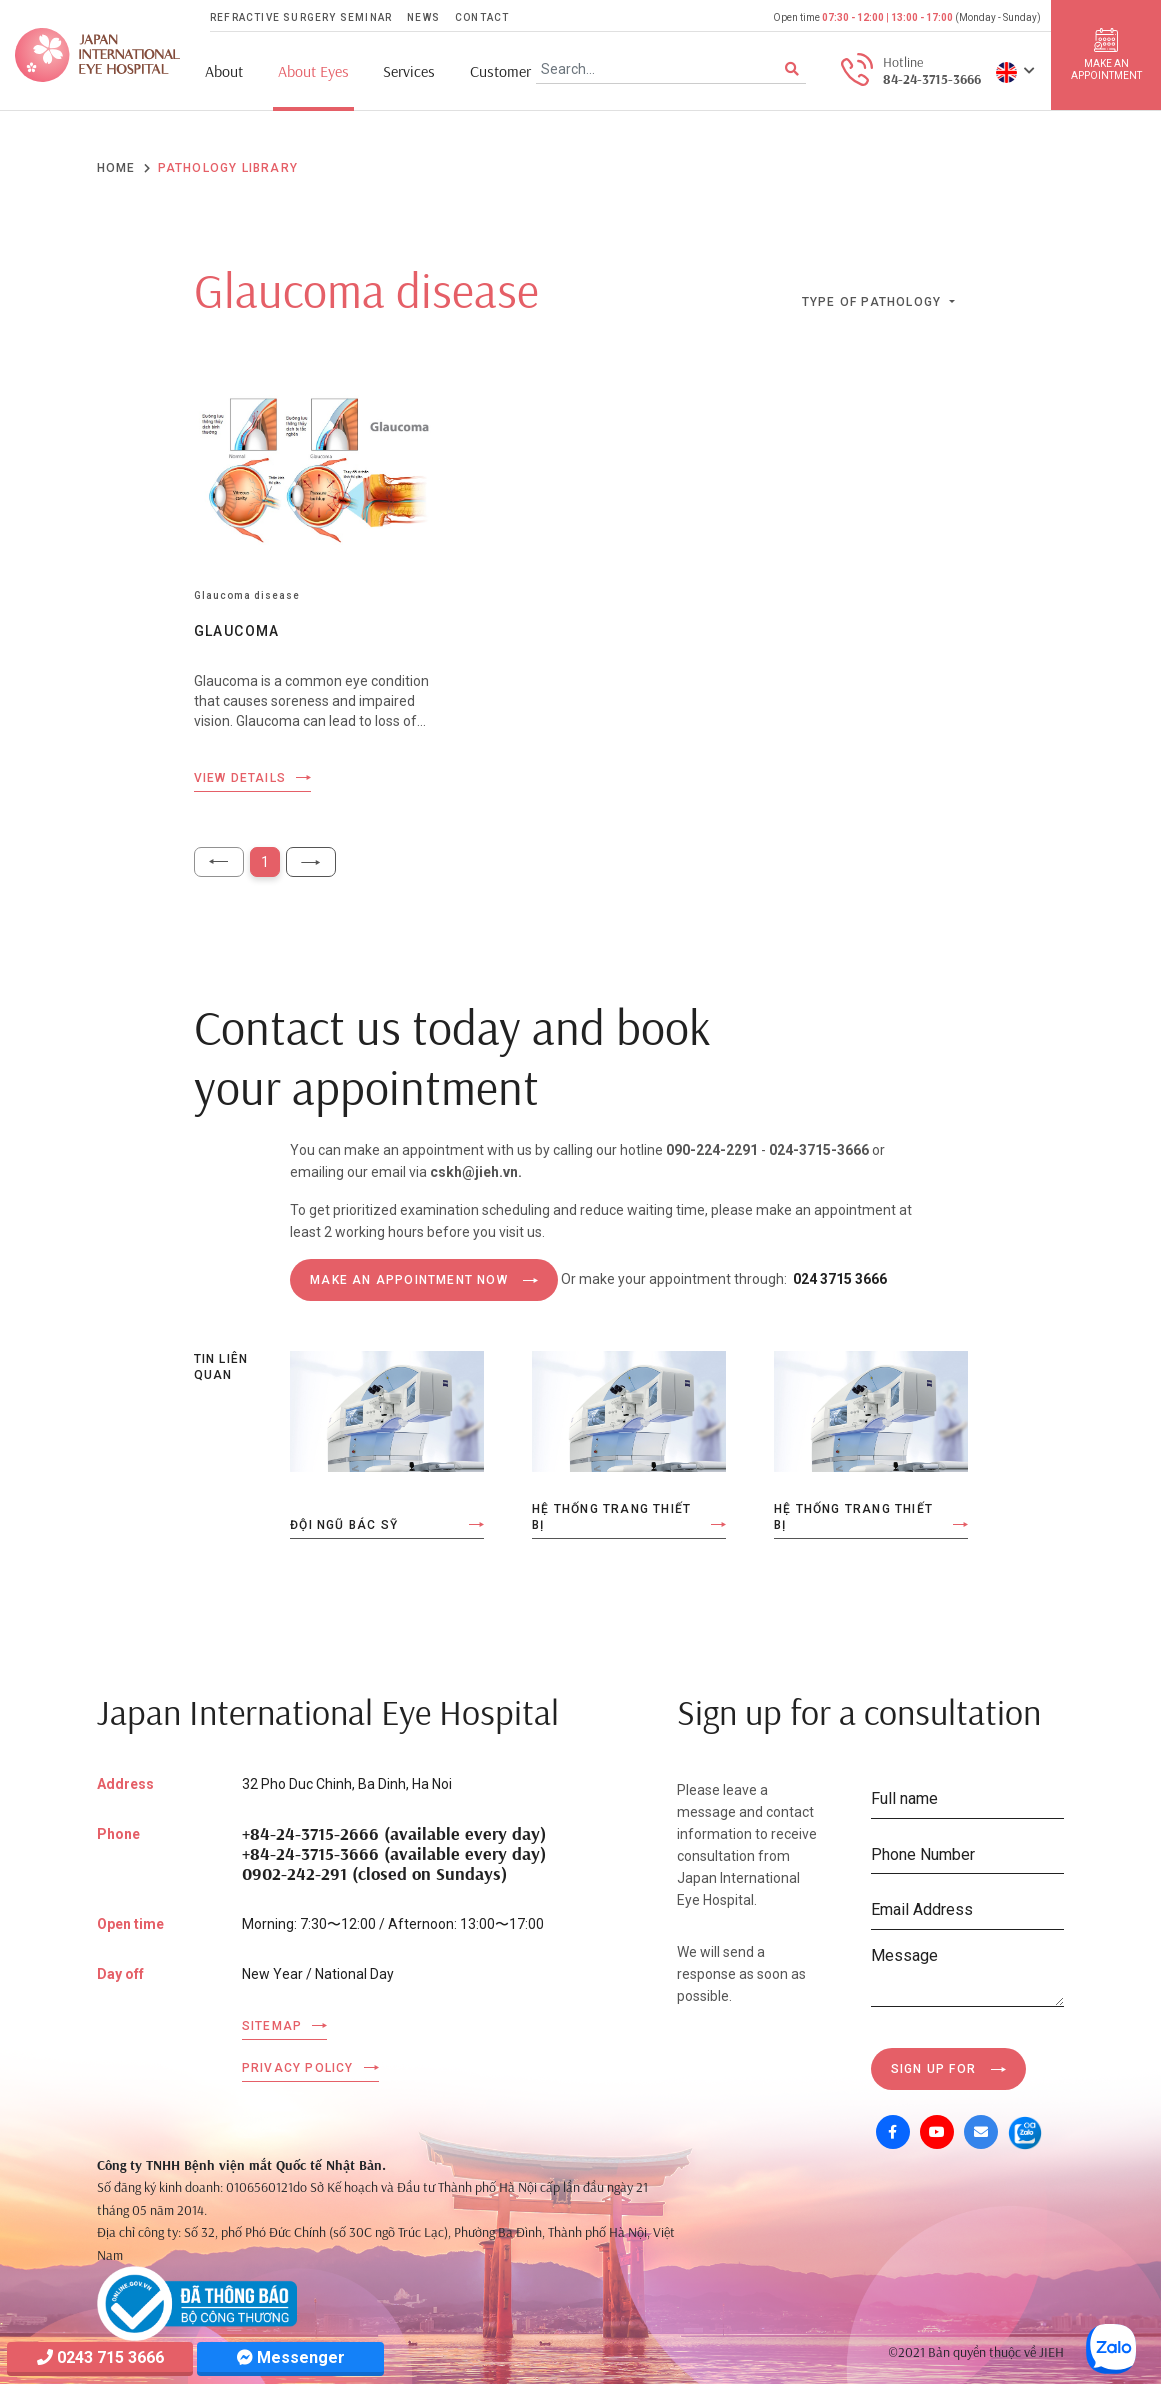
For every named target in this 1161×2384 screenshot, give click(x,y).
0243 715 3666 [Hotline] (100, 2357)
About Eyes (313, 71)
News (423, 17)
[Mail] (981, 2132)
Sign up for (933, 2069)
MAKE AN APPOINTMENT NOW (409, 1280)
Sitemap (272, 2026)
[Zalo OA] (1025, 2132)
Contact (482, 17)
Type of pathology (874, 302)
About (224, 71)
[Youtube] (937, 2132)
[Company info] (197, 2302)
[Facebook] (893, 2132)
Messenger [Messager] (291, 2357)
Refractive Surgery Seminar (301, 17)
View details (240, 778)
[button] (1015, 71)
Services (409, 71)
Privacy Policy (298, 2068)
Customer (500, 71)
